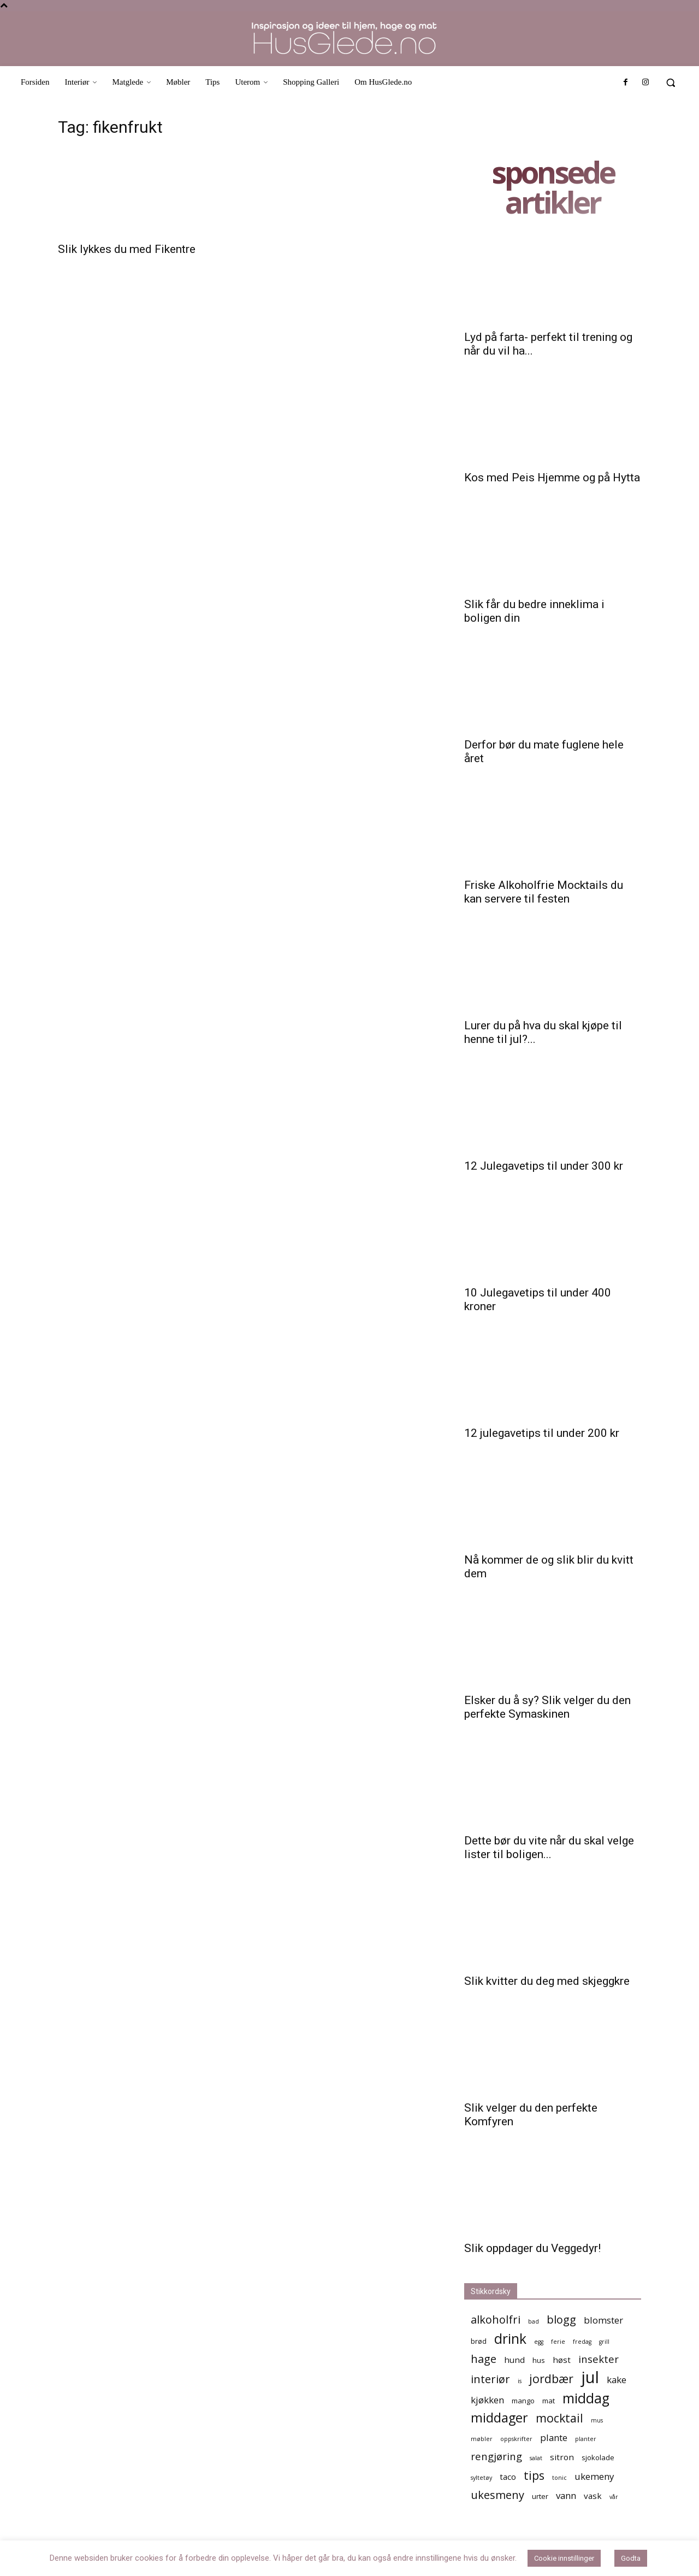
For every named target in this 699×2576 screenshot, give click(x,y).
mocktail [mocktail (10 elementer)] (559, 2418)
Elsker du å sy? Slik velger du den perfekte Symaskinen (547, 1707)
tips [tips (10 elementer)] (534, 2475)
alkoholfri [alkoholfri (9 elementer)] (495, 2319)
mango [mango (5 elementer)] (523, 2401)
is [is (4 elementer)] (520, 2381)
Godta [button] (631, 2558)
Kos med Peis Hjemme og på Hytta (552, 477)
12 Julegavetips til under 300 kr (543, 1165)
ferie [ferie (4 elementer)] (558, 2341)
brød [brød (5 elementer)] (479, 2341)
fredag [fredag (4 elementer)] (582, 2341)
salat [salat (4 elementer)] (536, 2458)
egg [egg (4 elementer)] (538, 2341)
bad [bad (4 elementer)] (533, 2321)
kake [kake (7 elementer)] (616, 2379)
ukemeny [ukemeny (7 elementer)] (594, 2476)
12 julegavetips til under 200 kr (541, 1433)
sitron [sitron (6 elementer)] (562, 2456)
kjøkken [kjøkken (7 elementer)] (487, 2400)
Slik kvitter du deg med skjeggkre (547, 1981)
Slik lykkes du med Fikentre (127, 249)
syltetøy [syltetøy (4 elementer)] (481, 2477)
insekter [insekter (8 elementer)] (598, 2359)
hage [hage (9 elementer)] (483, 2359)
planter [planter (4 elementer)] (585, 2439)
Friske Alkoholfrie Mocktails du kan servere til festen (543, 892)
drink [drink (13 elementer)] (510, 2338)
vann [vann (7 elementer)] (566, 2495)
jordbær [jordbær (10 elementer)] (551, 2378)
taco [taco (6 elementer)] (508, 2476)
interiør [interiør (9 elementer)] (490, 2379)
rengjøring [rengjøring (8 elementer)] (496, 2456)
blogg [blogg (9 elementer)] (561, 2319)
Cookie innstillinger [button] (564, 2558)
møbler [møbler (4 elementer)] (482, 2439)
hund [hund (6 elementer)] (514, 2359)
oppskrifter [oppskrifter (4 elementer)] (516, 2439)
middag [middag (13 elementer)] (585, 2398)
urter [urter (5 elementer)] (540, 2496)
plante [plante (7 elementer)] (553, 2437)
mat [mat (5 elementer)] (548, 2401)
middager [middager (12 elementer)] (499, 2418)
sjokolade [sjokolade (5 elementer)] (598, 2457)
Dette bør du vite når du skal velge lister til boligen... (549, 1847)
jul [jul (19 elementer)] (590, 2377)
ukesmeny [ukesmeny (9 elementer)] (497, 2495)
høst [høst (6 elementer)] (562, 2359)
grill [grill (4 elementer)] (604, 2341)
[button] (670, 82)
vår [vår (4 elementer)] (613, 2497)
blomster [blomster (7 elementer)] (603, 2320)
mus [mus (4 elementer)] (597, 2420)
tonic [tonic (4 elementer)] (559, 2477)
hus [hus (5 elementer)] (538, 2360)
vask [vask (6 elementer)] (593, 2495)
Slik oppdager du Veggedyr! (532, 2248)
